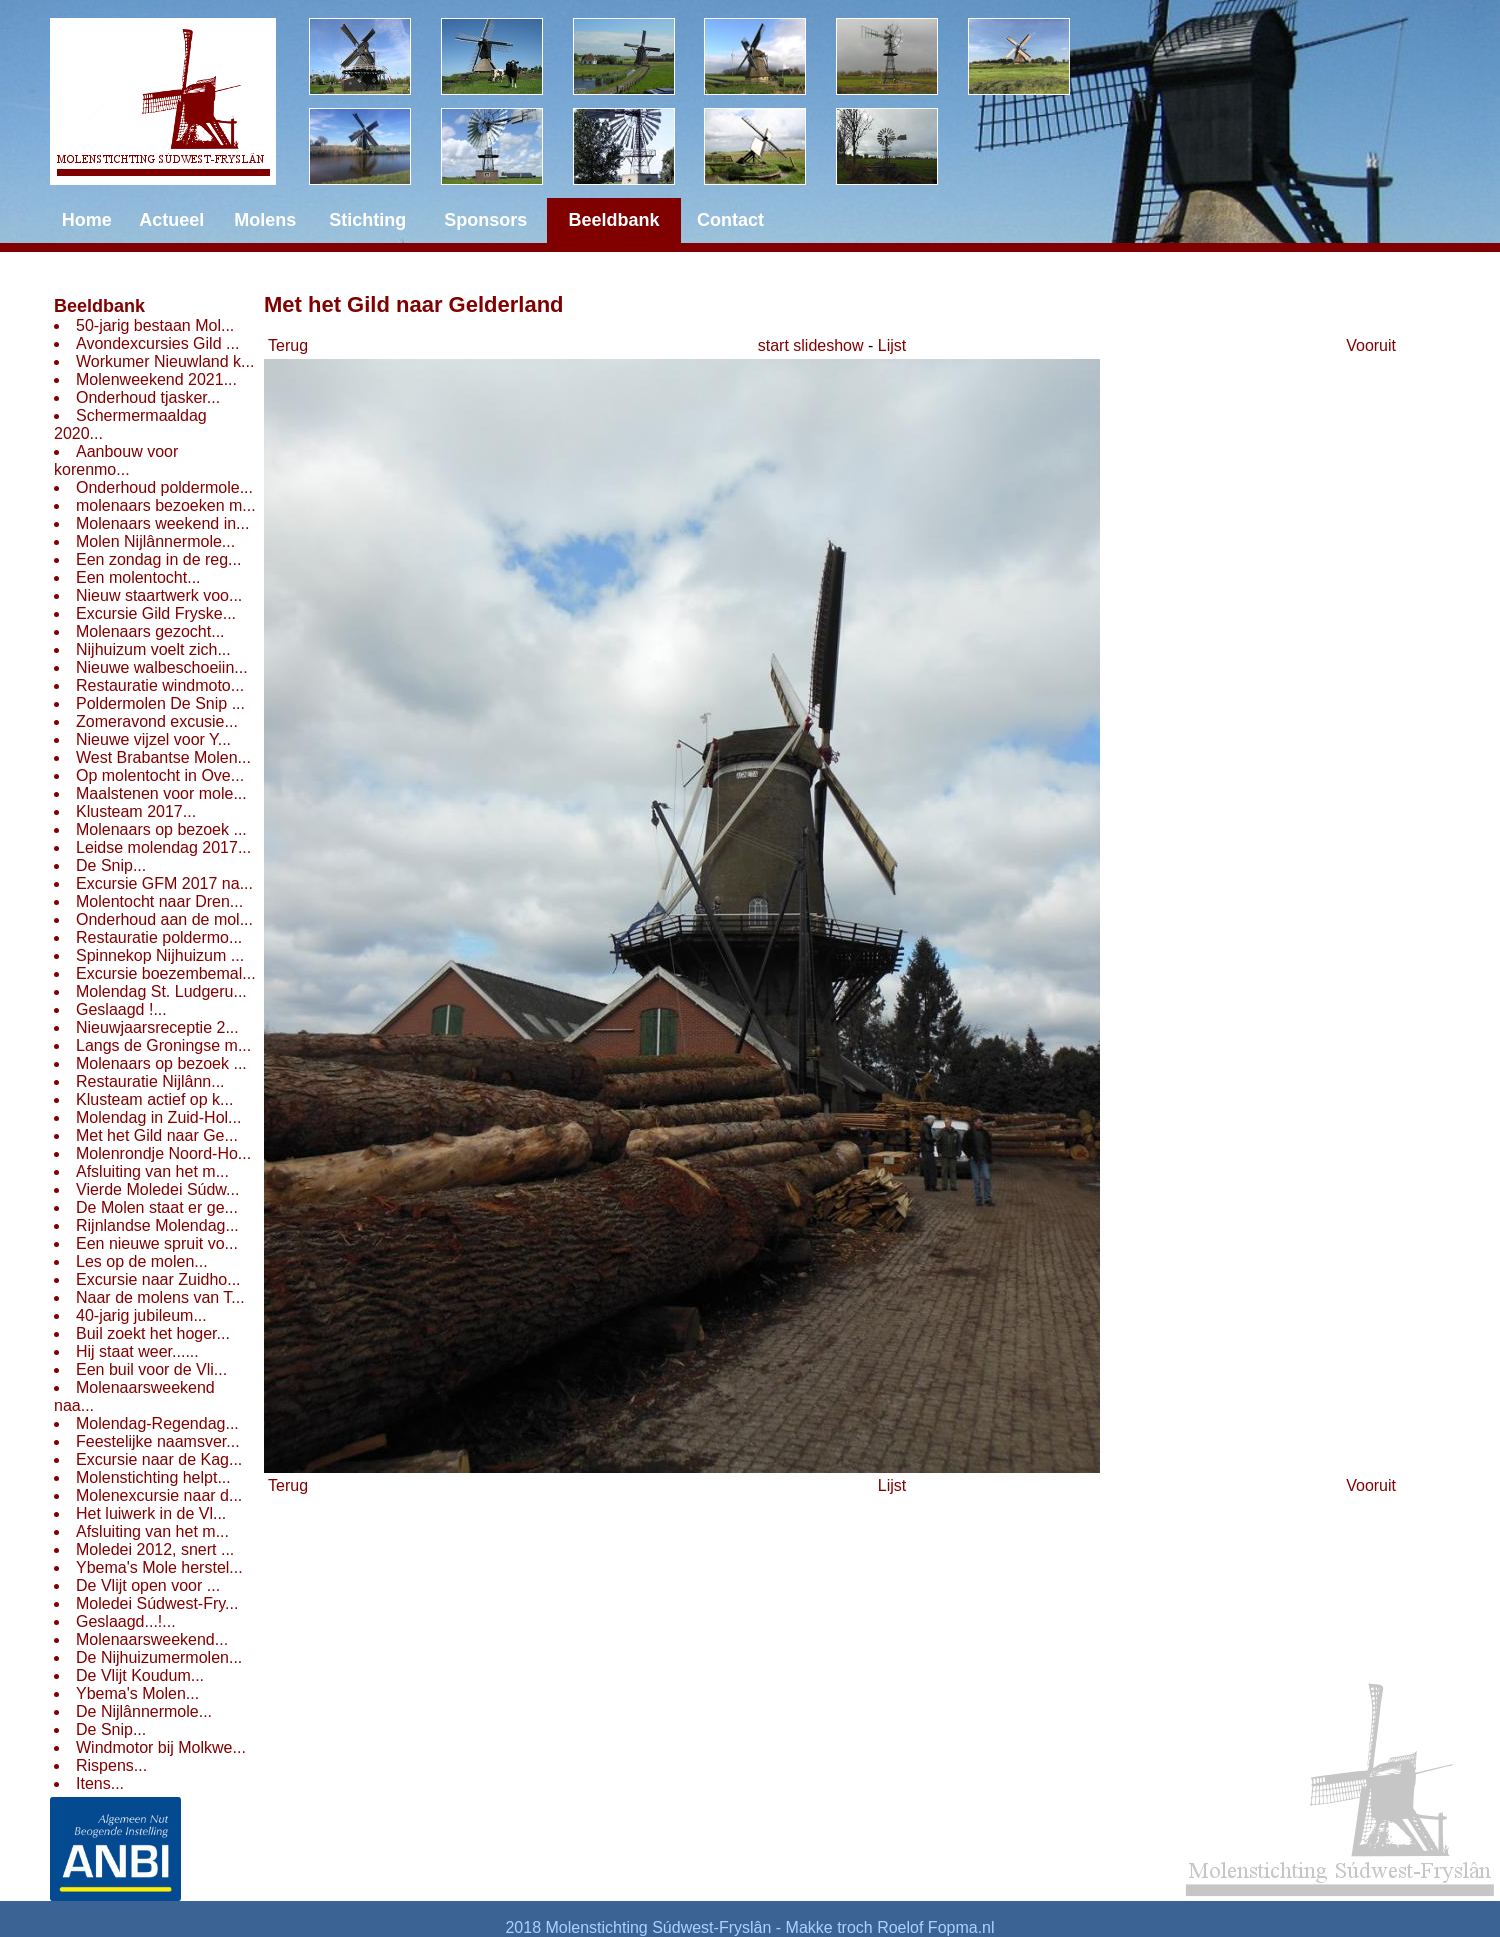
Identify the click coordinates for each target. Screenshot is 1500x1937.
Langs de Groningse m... (163, 1045)
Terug (288, 345)
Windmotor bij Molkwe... (161, 1747)
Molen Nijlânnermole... (155, 541)
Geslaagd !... (121, 1009)
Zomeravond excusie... (157, 721)
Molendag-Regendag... (157, 1423)
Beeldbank (99, 306)
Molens (265, 220)
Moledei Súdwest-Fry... (157, 1603)
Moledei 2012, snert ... (155, 1549)
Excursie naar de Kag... (159, 1459)
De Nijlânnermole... (144, 1711)
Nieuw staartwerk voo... (159, 595)
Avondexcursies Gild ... (157, 343)
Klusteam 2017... (136, 811)
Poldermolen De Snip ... (160, 703)
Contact (730, 220)
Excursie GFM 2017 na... (164, 883)
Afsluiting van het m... (152, 1171)
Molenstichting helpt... (153, 1477)
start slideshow (811, 345)
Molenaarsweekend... (152, 1639)
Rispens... (111, 1765)
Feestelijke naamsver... (158, 1441)
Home (87, 220)
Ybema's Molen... (137, 1693)
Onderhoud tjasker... (148, 397)
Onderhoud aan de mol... (164, 919)
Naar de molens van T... (160, 1297)
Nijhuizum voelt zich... (153, 649)
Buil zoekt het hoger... (153, 1333)
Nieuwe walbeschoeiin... (162, 667)
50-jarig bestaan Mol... (155, 325)
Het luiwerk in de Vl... (151, 1513)
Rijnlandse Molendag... (157, 1225)
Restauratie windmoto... (160, 685)
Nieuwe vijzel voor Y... (153, 739)
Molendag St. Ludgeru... (161, 991)
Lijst (892, 345)
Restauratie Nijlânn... (150, 1081)
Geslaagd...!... (126, 1621)
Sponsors (485, 220)
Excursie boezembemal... (166, 973)
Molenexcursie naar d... (159, 1495)
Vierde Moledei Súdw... (157, 1189)
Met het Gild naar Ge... (157, 1135)
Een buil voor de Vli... (151, 1369)
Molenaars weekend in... (162, 523)
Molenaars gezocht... (150, 631)
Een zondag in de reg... (158, 559)
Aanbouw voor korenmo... (116, 460)
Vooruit (1371, 345)
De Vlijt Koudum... (140, 1675)
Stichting (367, 220)
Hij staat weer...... (137, 1351)
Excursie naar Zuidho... (158, 1279)
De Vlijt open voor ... (148, 1585)
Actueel (171, 220)
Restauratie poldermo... (159, 937)
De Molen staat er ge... (157, 1207)
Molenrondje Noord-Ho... (163, 1153)
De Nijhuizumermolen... (159, 1657)
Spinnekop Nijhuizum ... (160, 955)
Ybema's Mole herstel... (159, 1567)
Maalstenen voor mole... (161, 793)
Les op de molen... (142, 1261)
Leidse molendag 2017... (163, 847)
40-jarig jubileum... (141, 1315)
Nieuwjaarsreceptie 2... (157, 1027)
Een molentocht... (138, 577)
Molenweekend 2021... (156, 379)
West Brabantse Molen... (163, 757)
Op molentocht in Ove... (160, 775)
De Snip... (111, 865)
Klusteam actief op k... (154, 1099)
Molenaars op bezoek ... (161, 829)
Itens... (100, 1783)
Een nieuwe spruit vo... (157, 1243)
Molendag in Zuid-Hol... (158, 1117)
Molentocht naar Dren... (159, 901)
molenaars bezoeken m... (166, 505)
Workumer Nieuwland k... (165, 361)
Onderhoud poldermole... (164, 487)
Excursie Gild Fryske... (156, 613)
